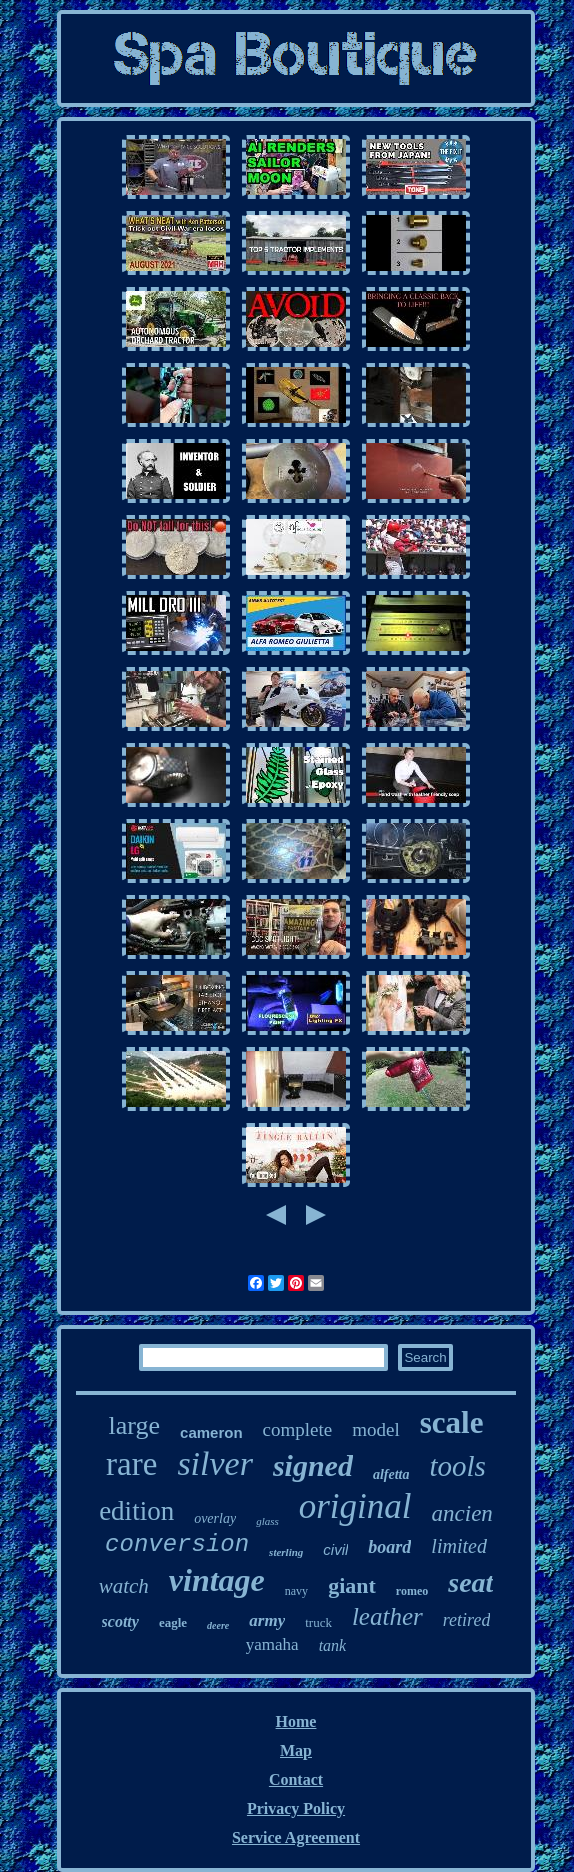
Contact (296, 1779)
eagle (173, 1622)
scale (452, 1422)
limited (459, 1546)
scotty (120, 1621)
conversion (177, 1544)
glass (267, 1521)
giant (352, 1585)
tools (457, 1466)
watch (124, 1586)
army (267, 1620)
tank (333, 1645)
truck (318, 1622)
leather (387, 1616)
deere (218, 1625)
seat (470, 1582)
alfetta (391, 1474)
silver (215, 1463)
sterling (286, 1552)
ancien (462, 1513)
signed (313, 1465)
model (376, 1429)
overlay (215, 1518)
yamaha (272, 1644)
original (355, 1506)
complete (298, 1429)
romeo (412, 1591)
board (389, 1547)
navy (296, 1591)
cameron (211, 1432)
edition (136, 1511)
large (135, 1425)
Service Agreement (296, 1837)
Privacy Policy (296, 1808)
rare (131, 1464)
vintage (217, 1580)
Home (296, 1721)
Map (296, 1750)
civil (335, 1549)
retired (467, 1620)
